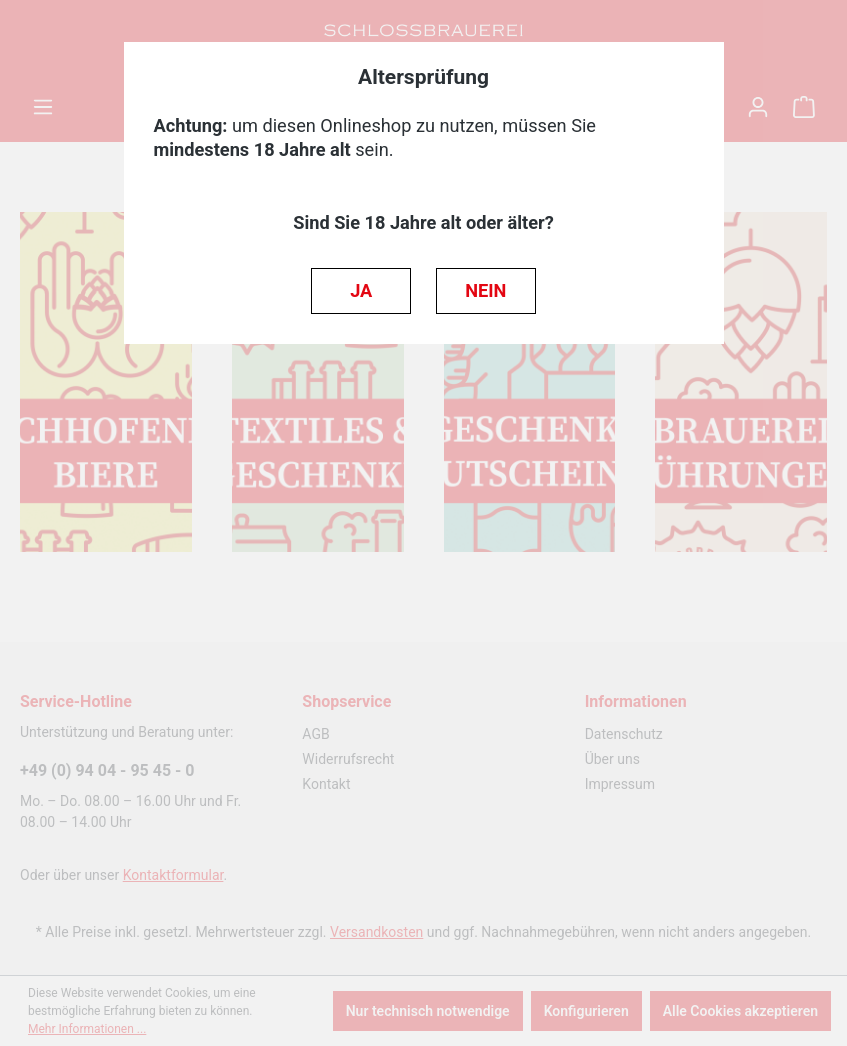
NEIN (485, 290)
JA (361, 290)
